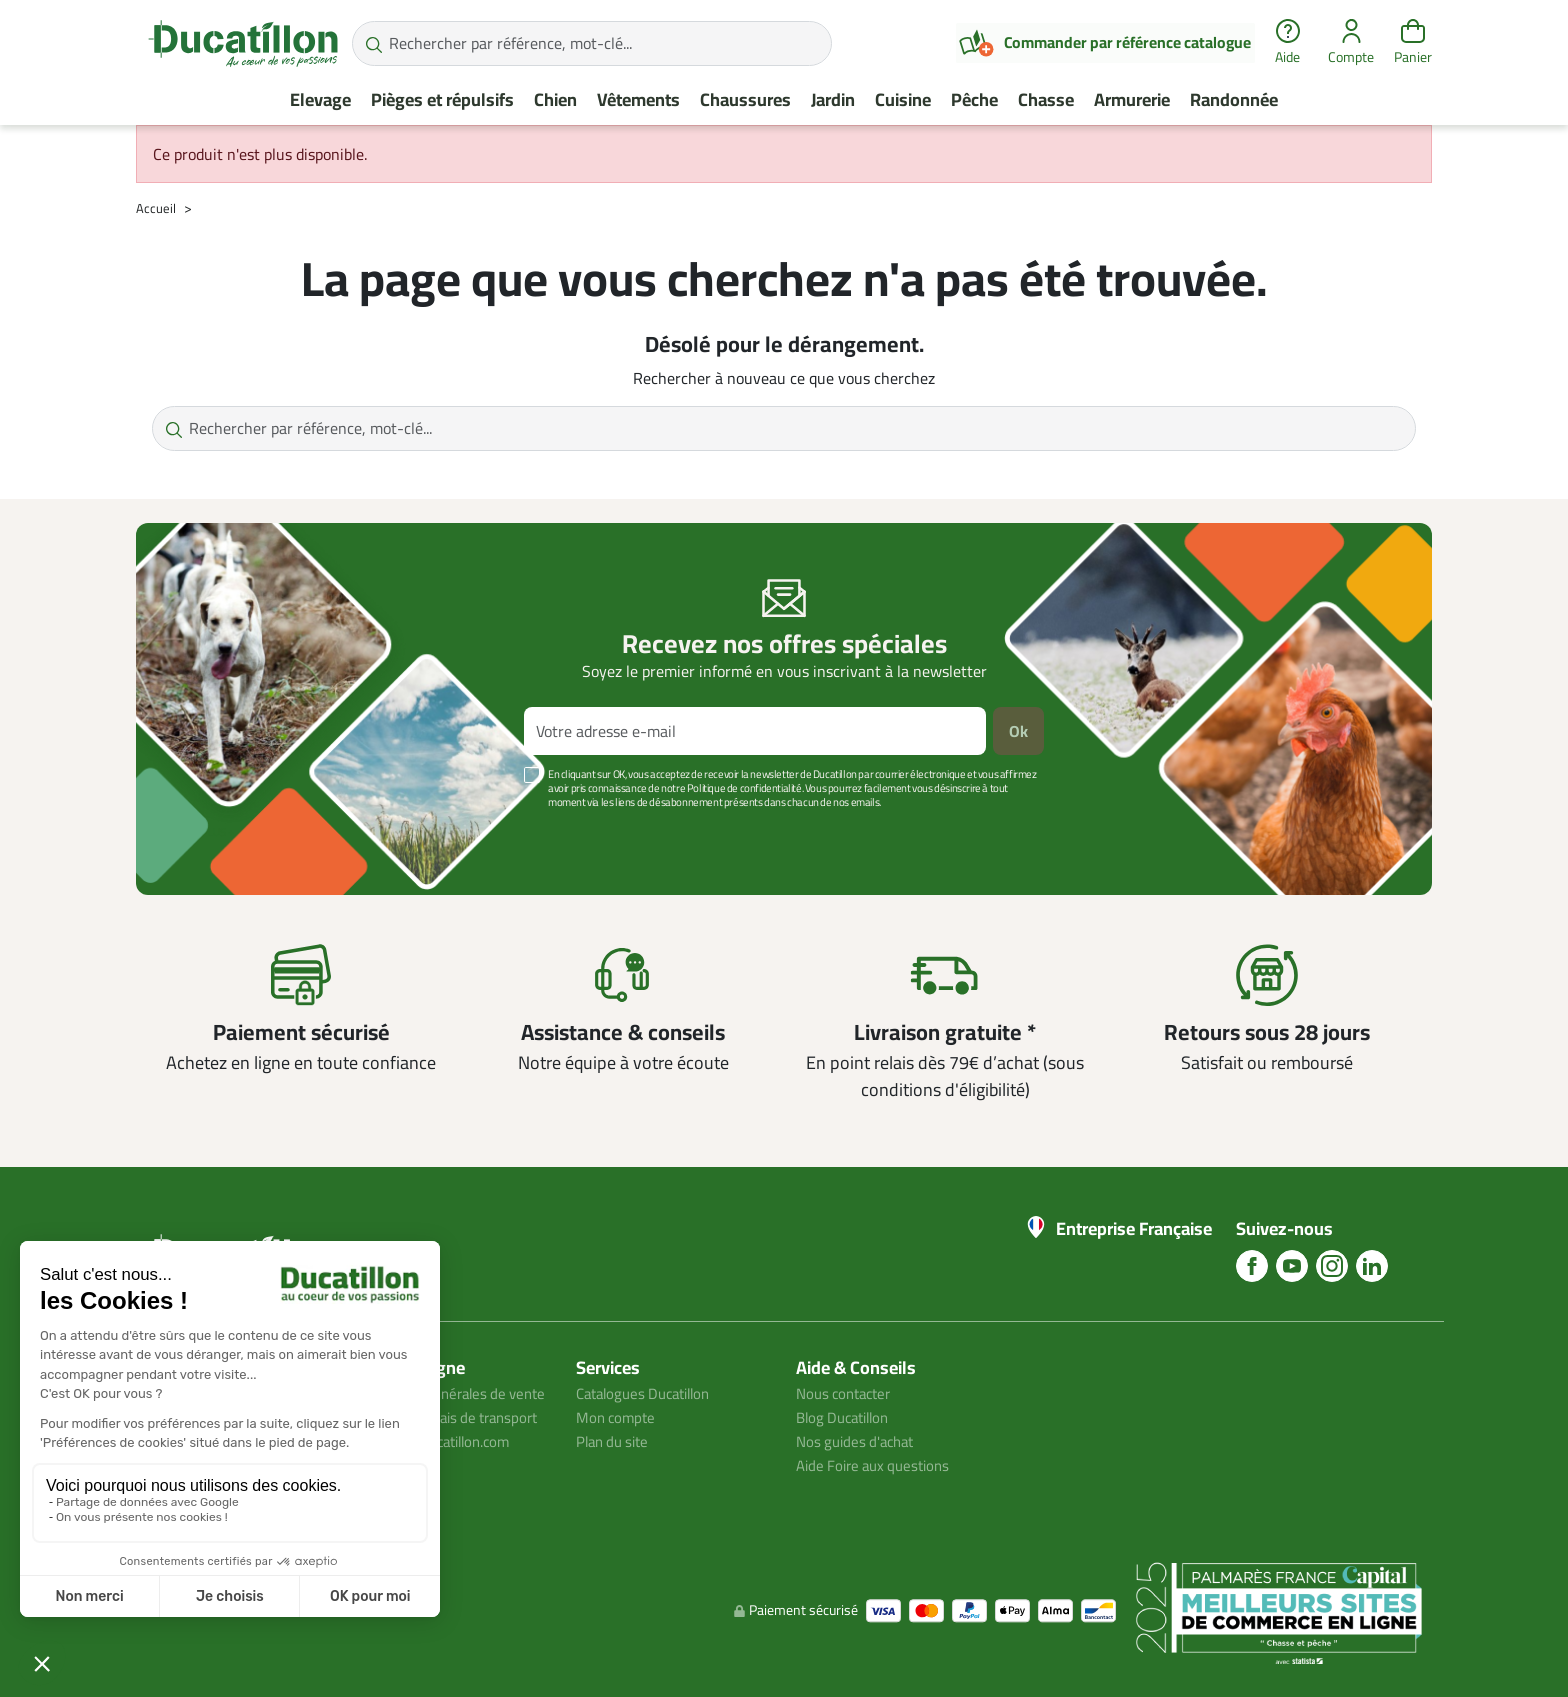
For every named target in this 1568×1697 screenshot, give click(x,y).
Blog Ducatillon (847, 1417)
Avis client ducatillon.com (442, 1489)
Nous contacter (848, 1393)
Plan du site (616, 1441)
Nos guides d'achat (859, 1441)
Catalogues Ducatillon (650, 1393)
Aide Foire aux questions (879, 1465)
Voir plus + (205, 832)
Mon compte (618, 1417)
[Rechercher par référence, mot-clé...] (592, 43)
